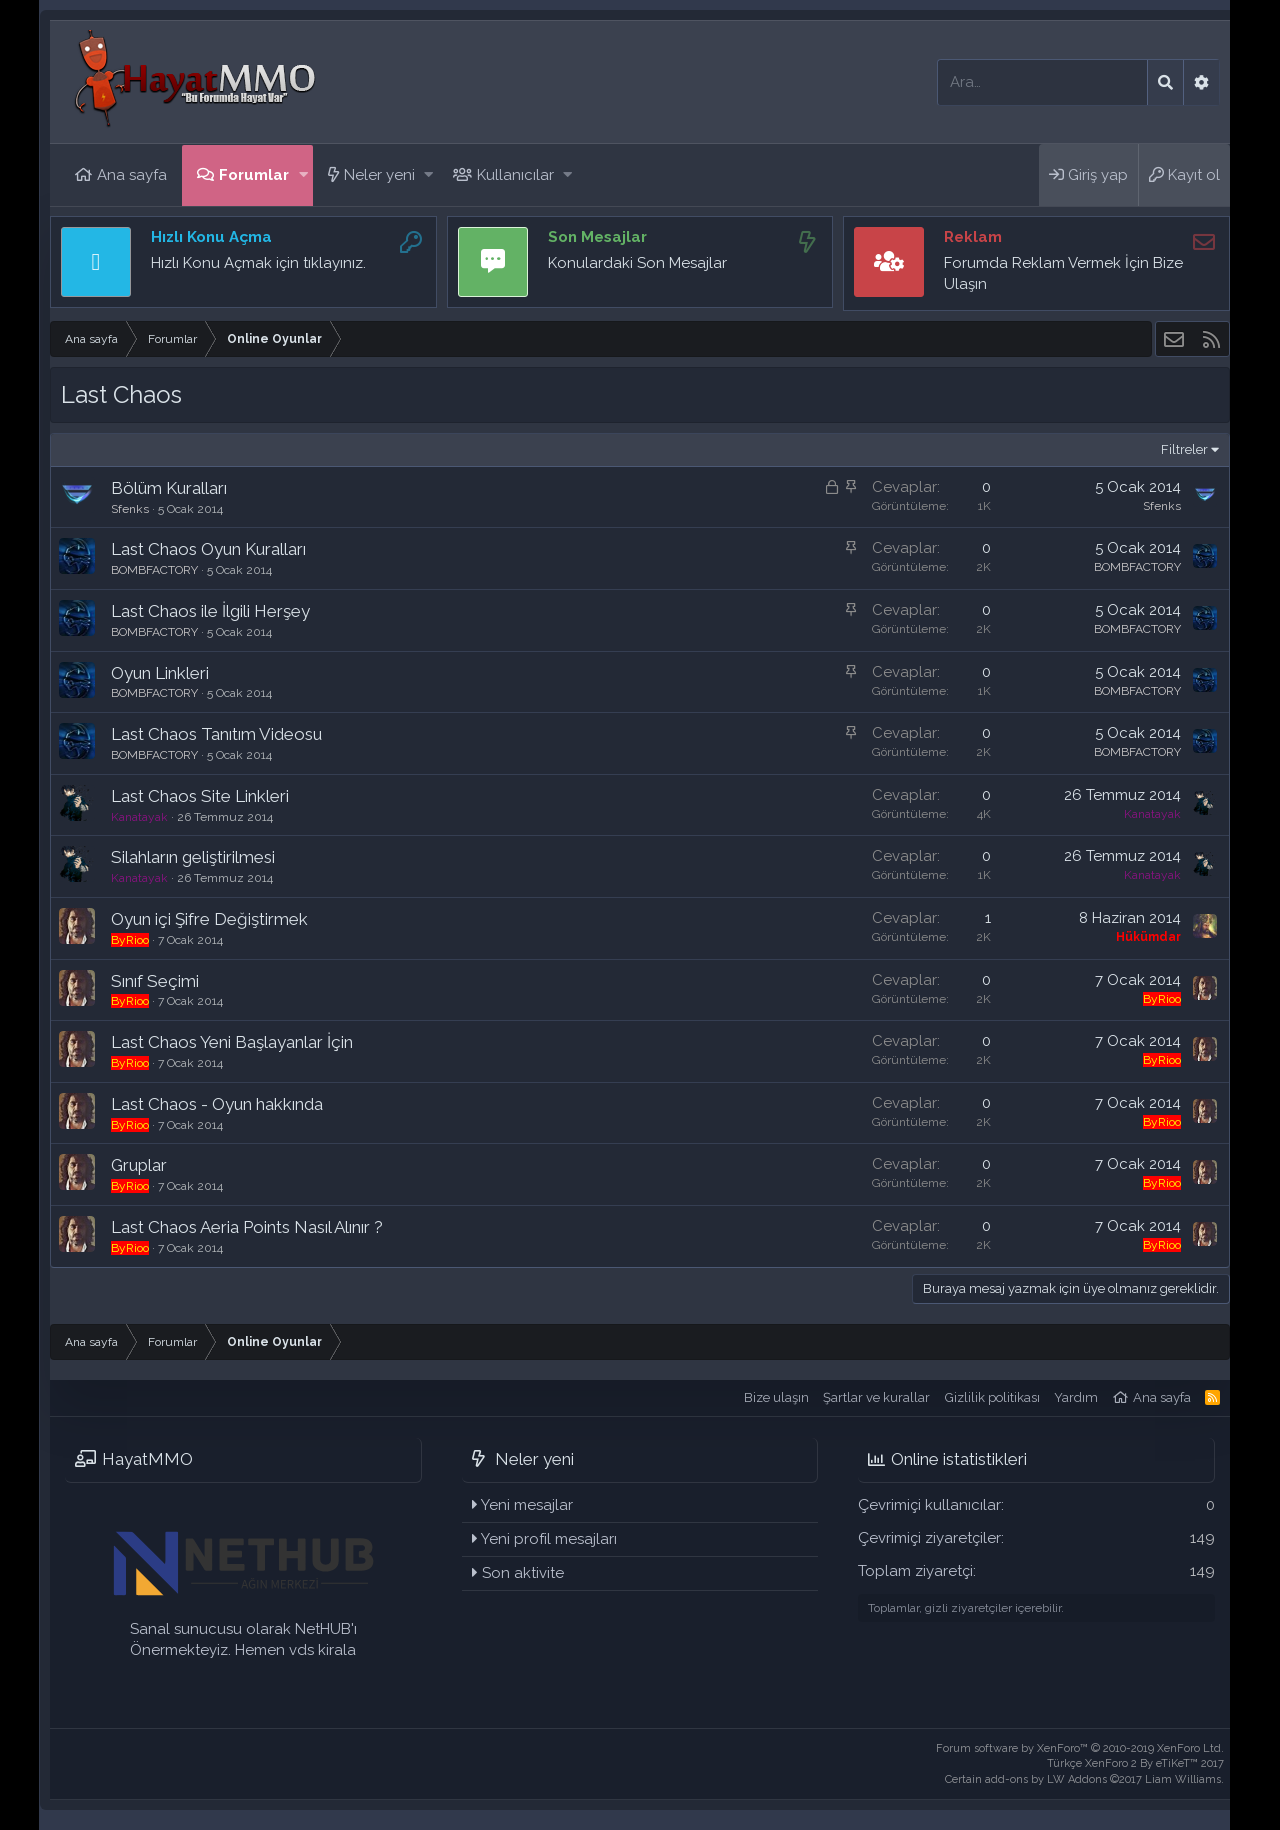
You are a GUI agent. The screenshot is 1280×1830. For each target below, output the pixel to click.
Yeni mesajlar (527, 1505)
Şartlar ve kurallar (876, 1397)
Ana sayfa (132, 175)
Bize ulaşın (776, 1397)
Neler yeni (379, 175)
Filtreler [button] (1184, 449)
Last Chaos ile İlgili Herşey (210, 611)
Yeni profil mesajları (549, 1539)
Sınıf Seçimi (155, 981)
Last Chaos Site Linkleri (200, 796)
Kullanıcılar (515, 175)
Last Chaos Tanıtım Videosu (216, 734)
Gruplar (139, 1165)
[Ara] (1042, 82)
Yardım (1076, 1397)
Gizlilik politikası (992, 1397)
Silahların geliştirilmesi (193, 857)
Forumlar (254, 175)
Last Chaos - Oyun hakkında (217, 1104)
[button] (303, 175)
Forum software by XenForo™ (1080, 1748)
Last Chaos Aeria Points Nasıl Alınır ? (247, 1227)
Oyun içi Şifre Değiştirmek (209, 919)
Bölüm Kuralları (169, 488)
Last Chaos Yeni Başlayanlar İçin (232, 1042)
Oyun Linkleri (160, 673)
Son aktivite (523, 1573)
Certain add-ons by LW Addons (1084, 1779)
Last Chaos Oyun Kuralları (208, 549)
